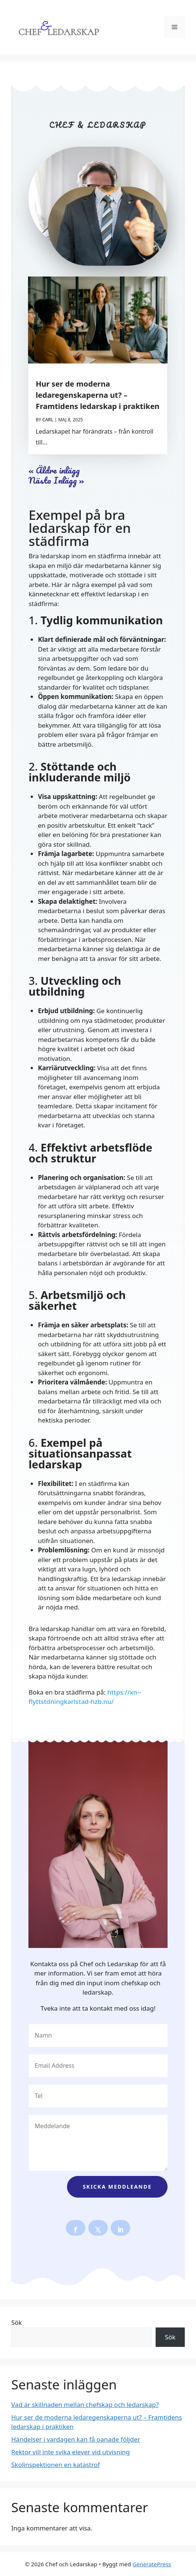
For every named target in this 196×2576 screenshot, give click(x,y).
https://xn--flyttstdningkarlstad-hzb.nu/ (84, 1697)
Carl (47, 419)
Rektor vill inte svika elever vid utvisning (70, 2452)
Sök (16, 2322)
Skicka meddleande (117, 2186)
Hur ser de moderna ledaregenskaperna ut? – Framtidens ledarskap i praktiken (97, 395)
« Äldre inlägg (54, 470)
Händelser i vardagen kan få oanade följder (75, 2439)
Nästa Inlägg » (56, 480)
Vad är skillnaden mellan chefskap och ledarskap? (85, 2404)
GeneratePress (151, 2564)
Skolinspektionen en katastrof (55, 2464)
